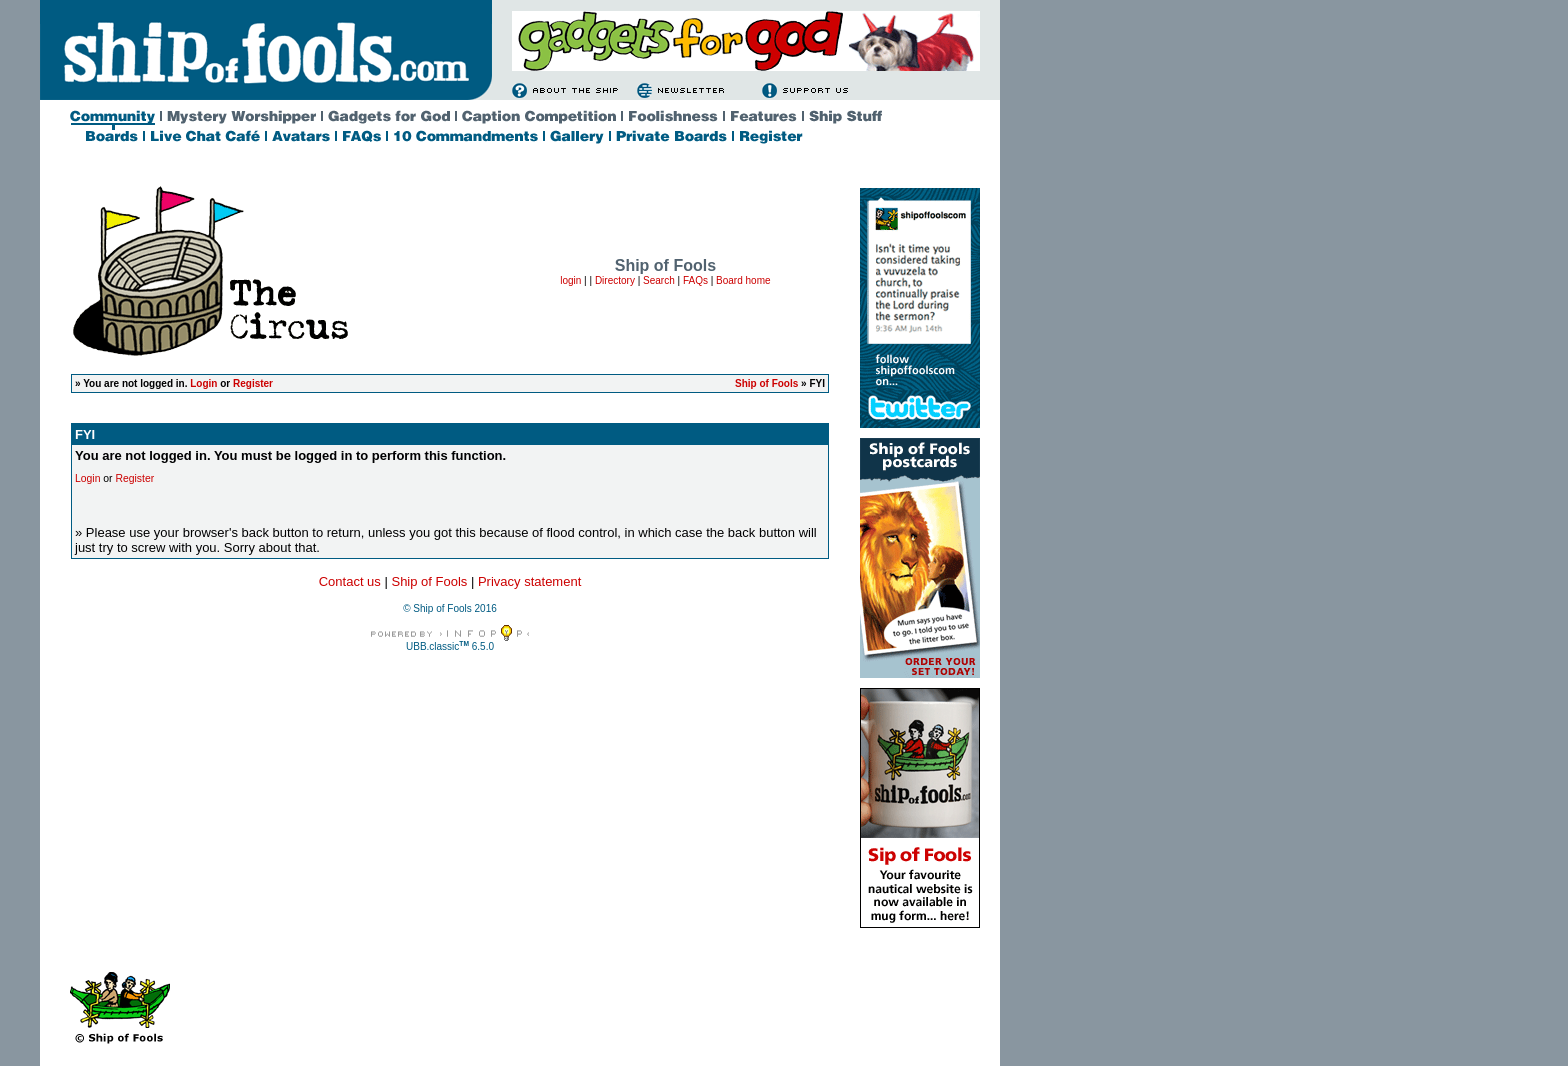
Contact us (350, 581)
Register (253, 383)
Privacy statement (529, 581)
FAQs (695, 280)
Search (659, 280)
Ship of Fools (766, 383)
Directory (615, 280)
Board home (743, 280)
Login (203, 383)
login (570, 280)
